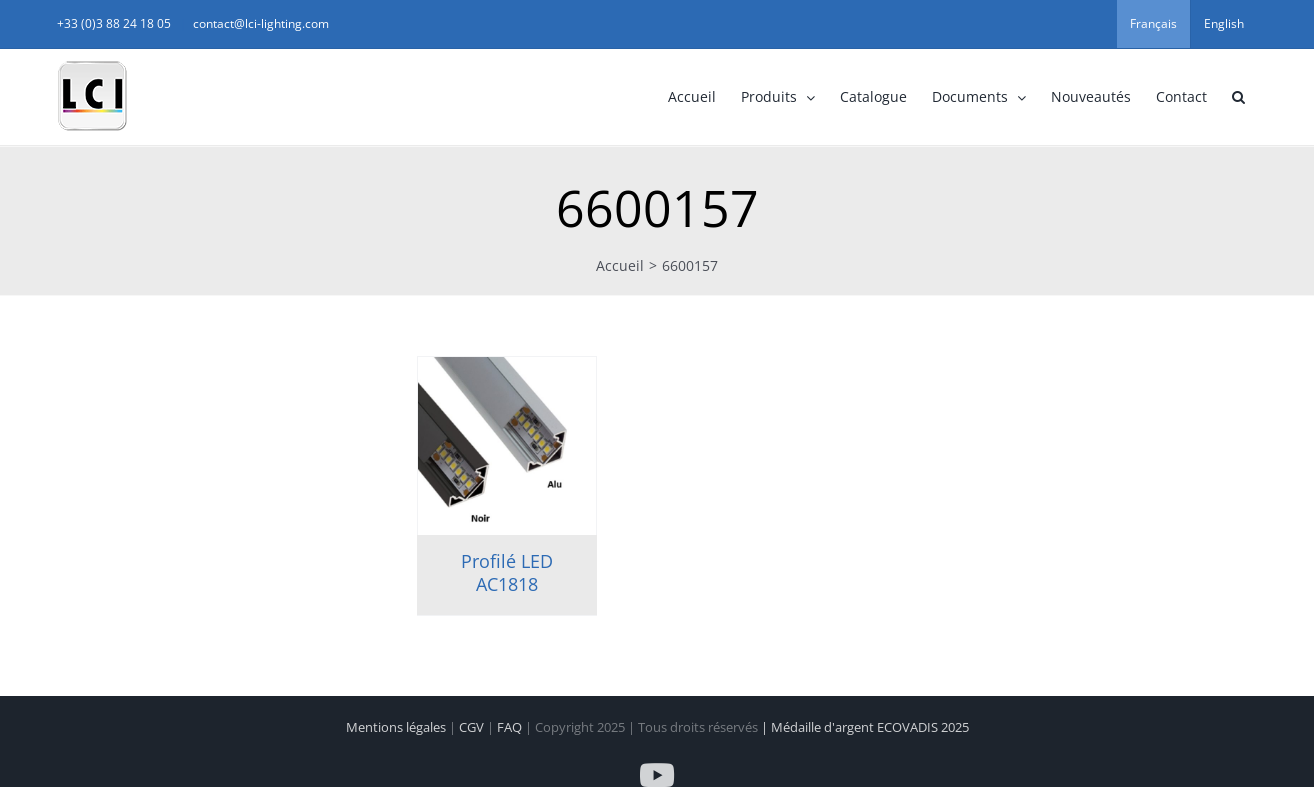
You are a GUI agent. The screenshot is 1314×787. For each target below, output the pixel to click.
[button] (1238, 97)
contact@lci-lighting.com (261, 23)
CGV (473, 727)
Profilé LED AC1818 (507, 572)
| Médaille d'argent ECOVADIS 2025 (865, 727)
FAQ (511, 727)
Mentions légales (397, 727)
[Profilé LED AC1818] (507, 446)
